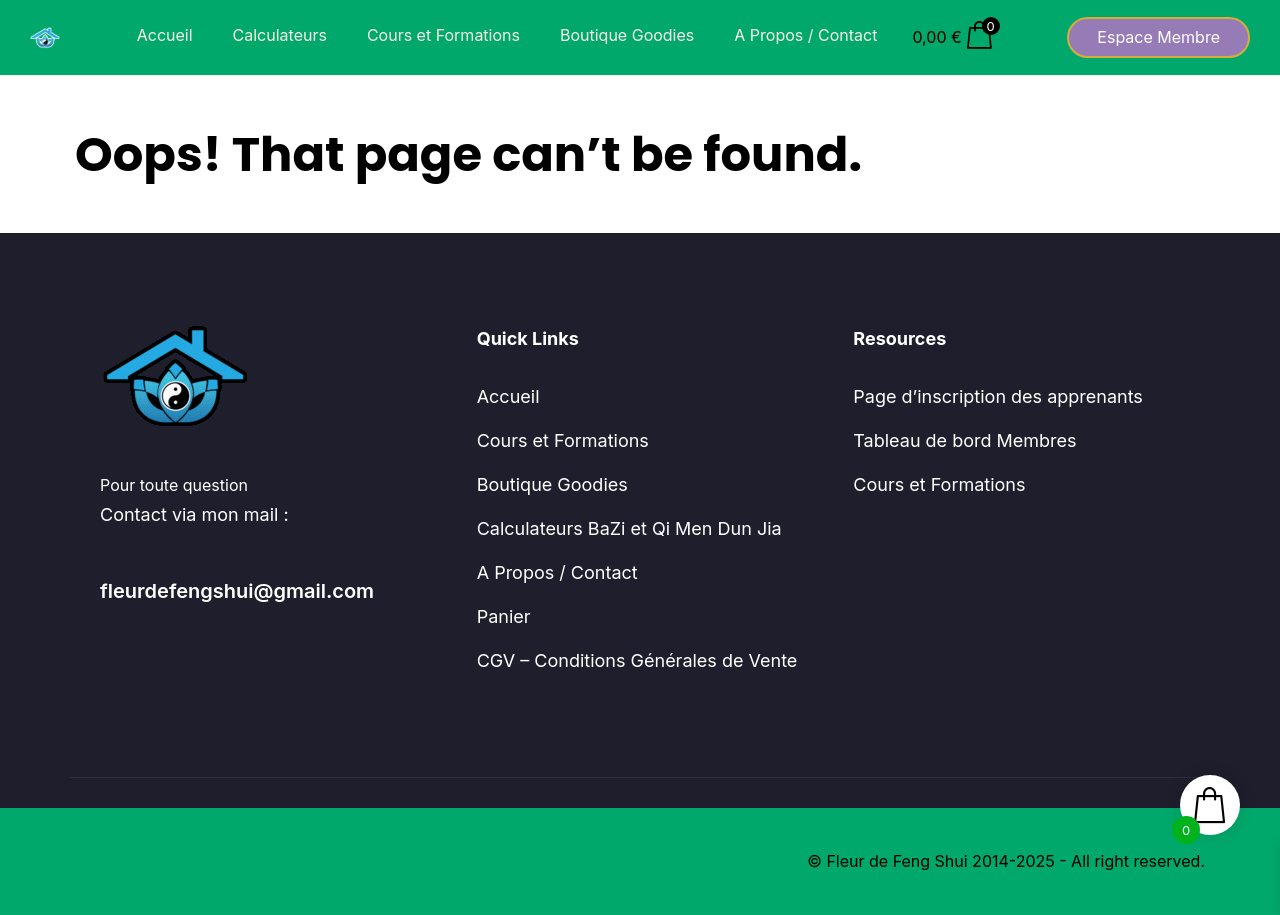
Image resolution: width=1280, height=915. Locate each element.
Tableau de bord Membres (964, 440)
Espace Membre (1158, 37)
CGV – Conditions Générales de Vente (637, 660)
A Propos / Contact (805, 35)
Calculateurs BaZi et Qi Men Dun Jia (629, 528)
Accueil (165, 35)
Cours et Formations (443, 35)
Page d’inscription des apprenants (998, 396)
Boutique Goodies (627, 35)
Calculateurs (280, 35)
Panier (504, 616)
